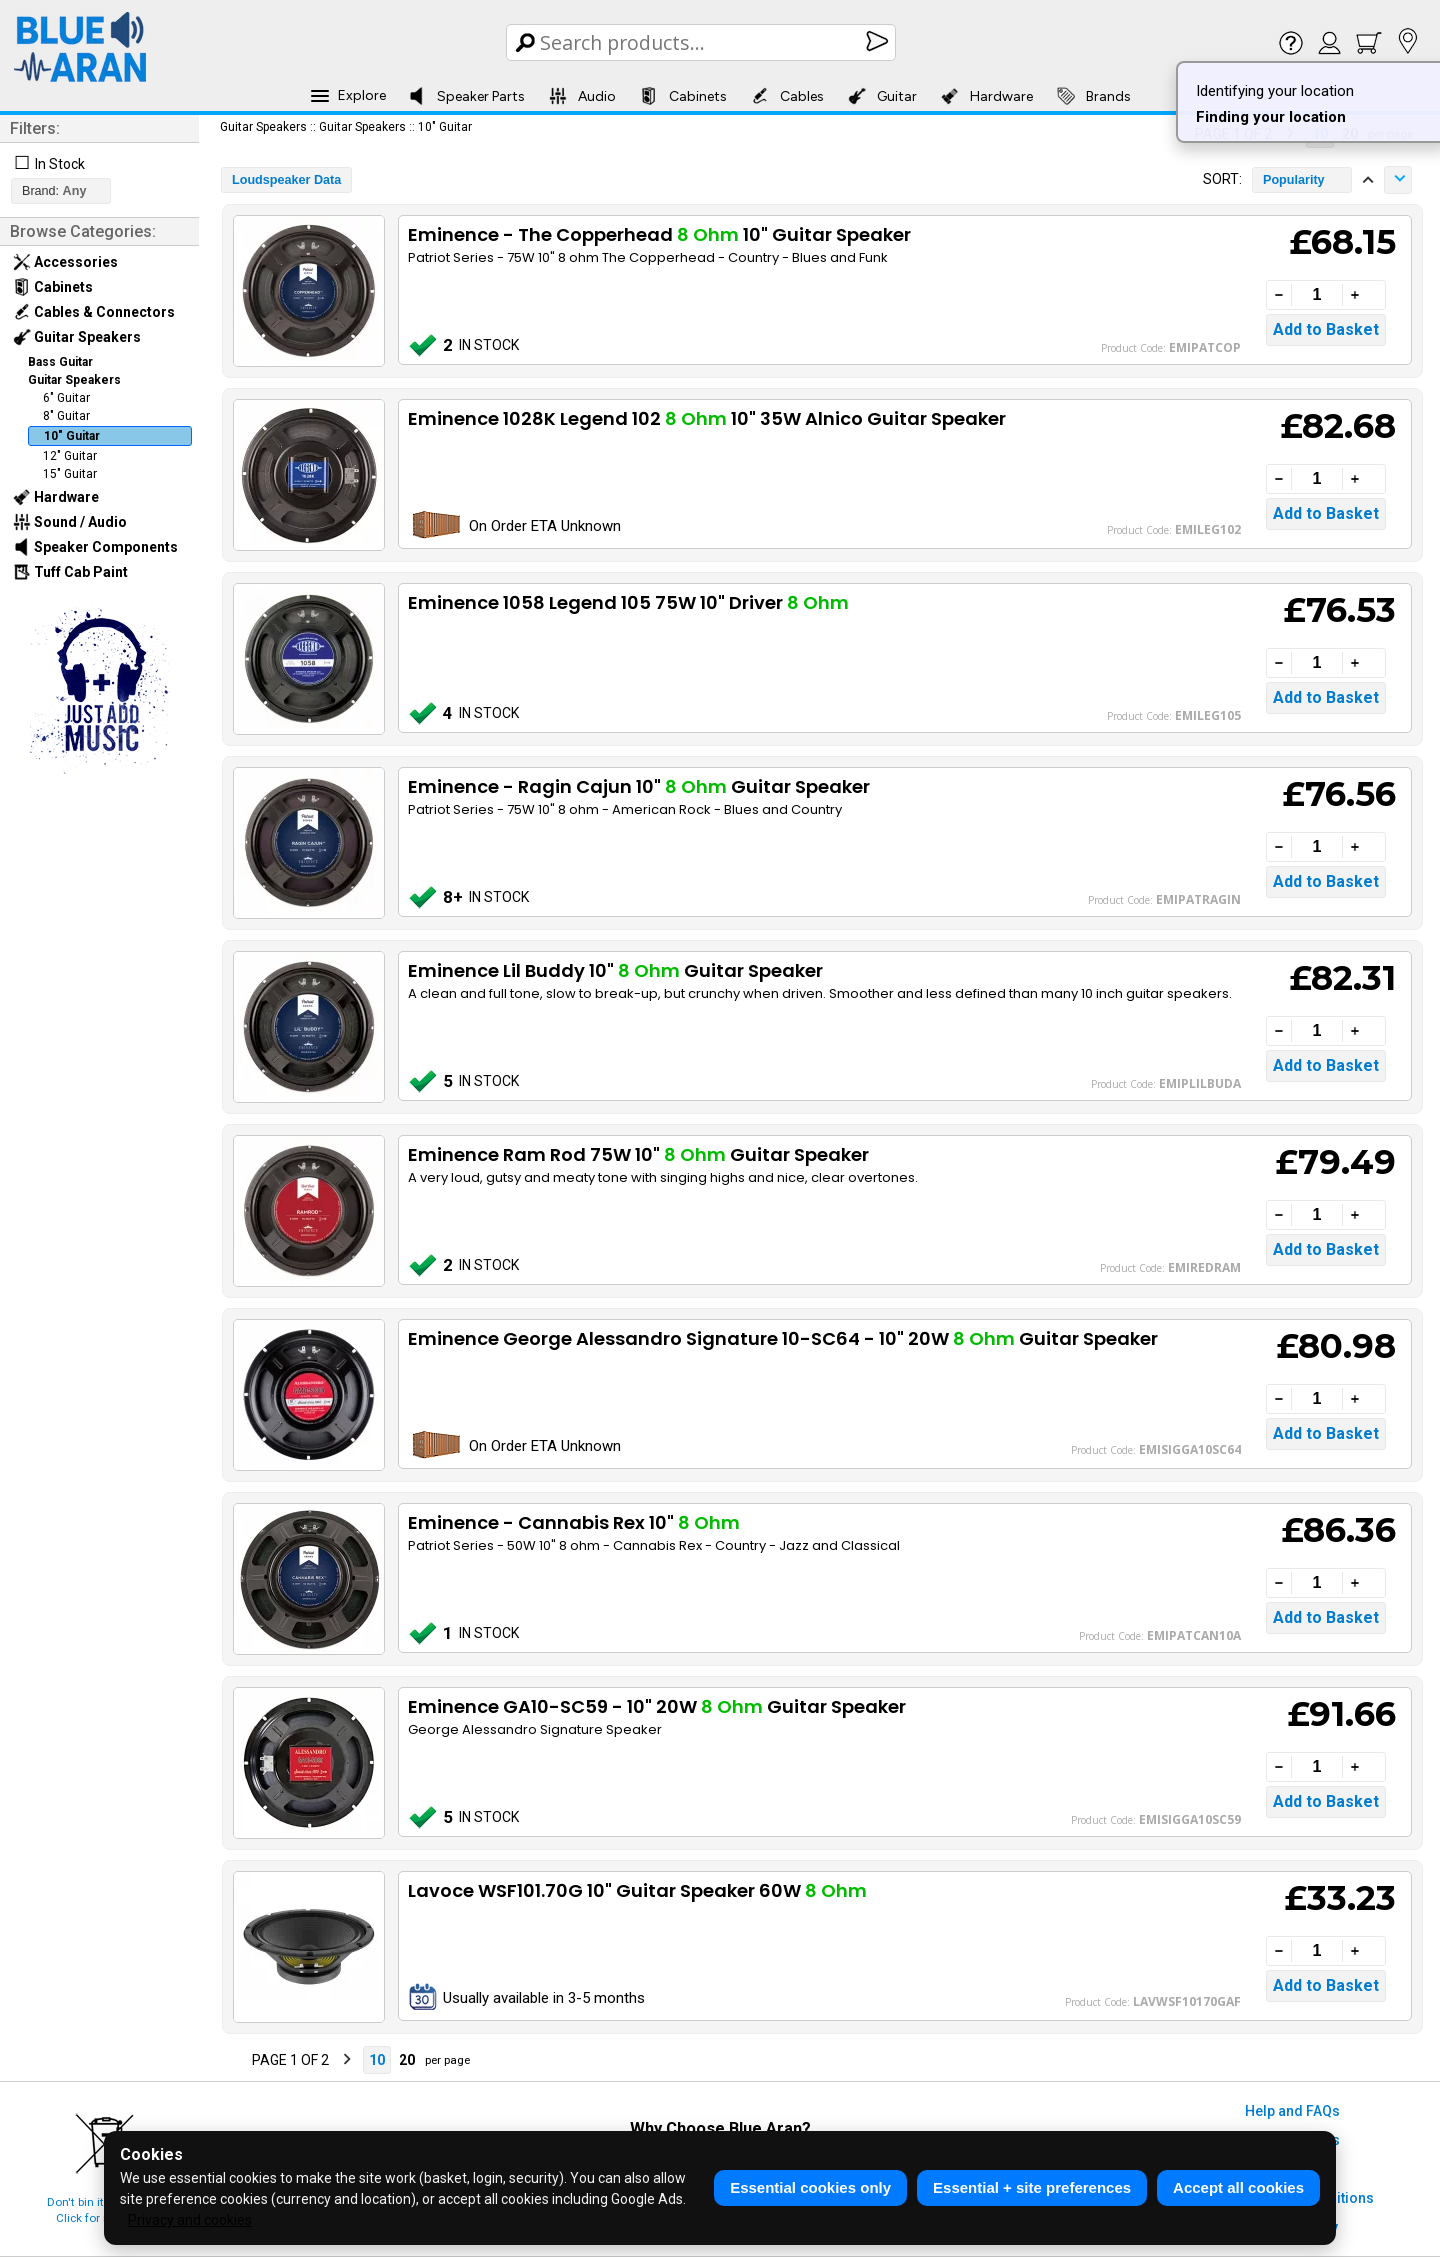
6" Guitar (66, 398)
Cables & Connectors (94, 312)
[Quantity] (1317, 295)
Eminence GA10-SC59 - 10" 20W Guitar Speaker (657, 1706)
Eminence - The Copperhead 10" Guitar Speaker (659, 234)
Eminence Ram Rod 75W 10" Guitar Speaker (638, 1154)
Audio (582, 96)
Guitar (882, 96)
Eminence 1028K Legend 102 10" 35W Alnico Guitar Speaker (707, 418)
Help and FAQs (1292, 2111)
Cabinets (683, 96)
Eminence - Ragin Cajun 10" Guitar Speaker (639, 786)
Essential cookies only (810, 2187)
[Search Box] (702, 42)
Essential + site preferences (1032, 2187)
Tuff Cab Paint (70, 572)
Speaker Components (95, 547)
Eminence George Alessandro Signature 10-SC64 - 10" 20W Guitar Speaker (783, 1338)
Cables (787, 96)
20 (407, 2060)
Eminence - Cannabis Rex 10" (574, 1522)
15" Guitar (70, 474)
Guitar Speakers (77, 337)
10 (377, 2060)
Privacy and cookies (190, 2220)
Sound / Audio (70, 522)
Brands (1094, 96)
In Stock (60, 164)
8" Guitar (66, 416)
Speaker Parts (466, 96)
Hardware (987, 96)
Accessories (65, 262)
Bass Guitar (60, 362)
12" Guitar (70, 456)
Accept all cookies (1238, 2187)
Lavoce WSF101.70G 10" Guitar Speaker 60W (637, 1890)
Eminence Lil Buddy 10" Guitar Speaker (615, 970)
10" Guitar (72, 436)
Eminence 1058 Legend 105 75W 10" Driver (628, 602)
